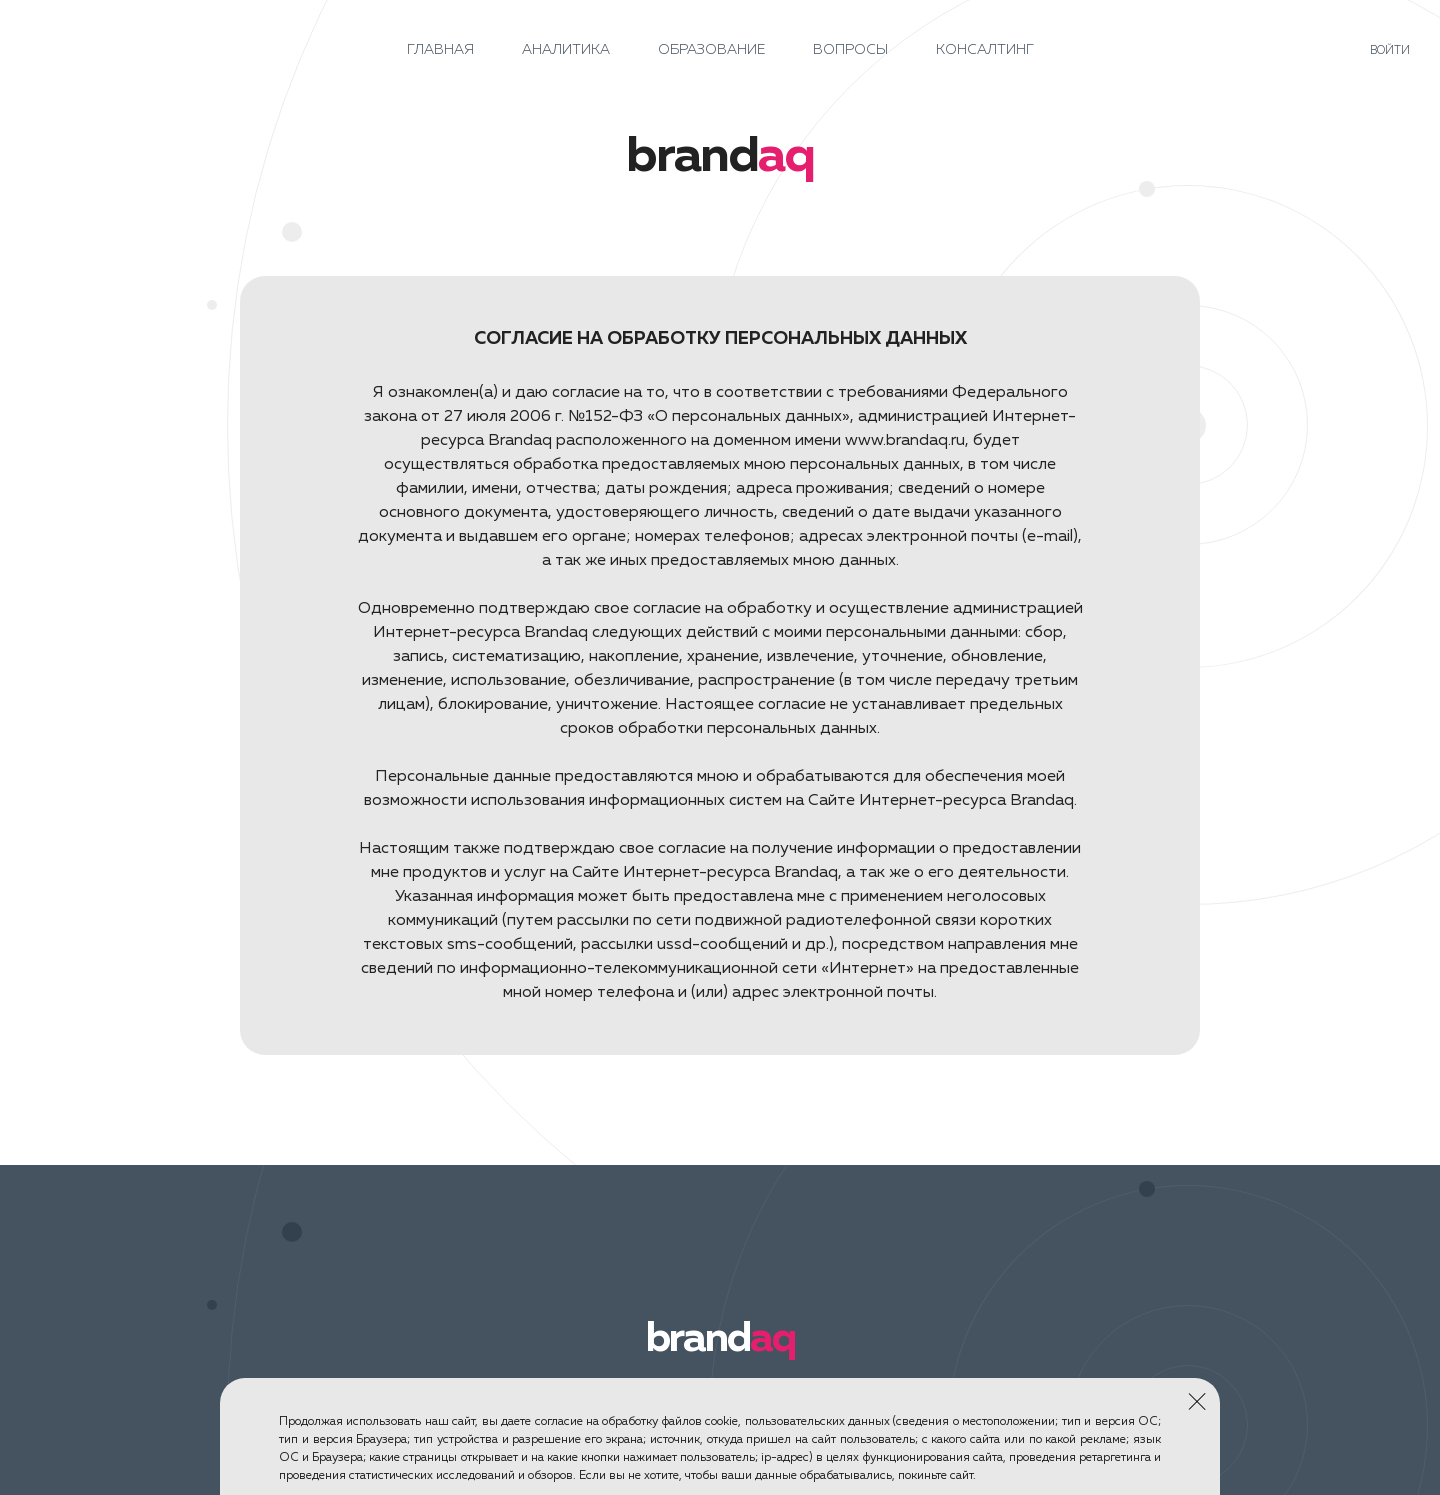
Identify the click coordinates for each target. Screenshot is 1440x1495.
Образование (711, 50)
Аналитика (566, 50)
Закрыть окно (1196, 1400)
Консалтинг (985, 50)
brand (720, 1339)
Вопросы (850, 50)
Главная (440, 50)
